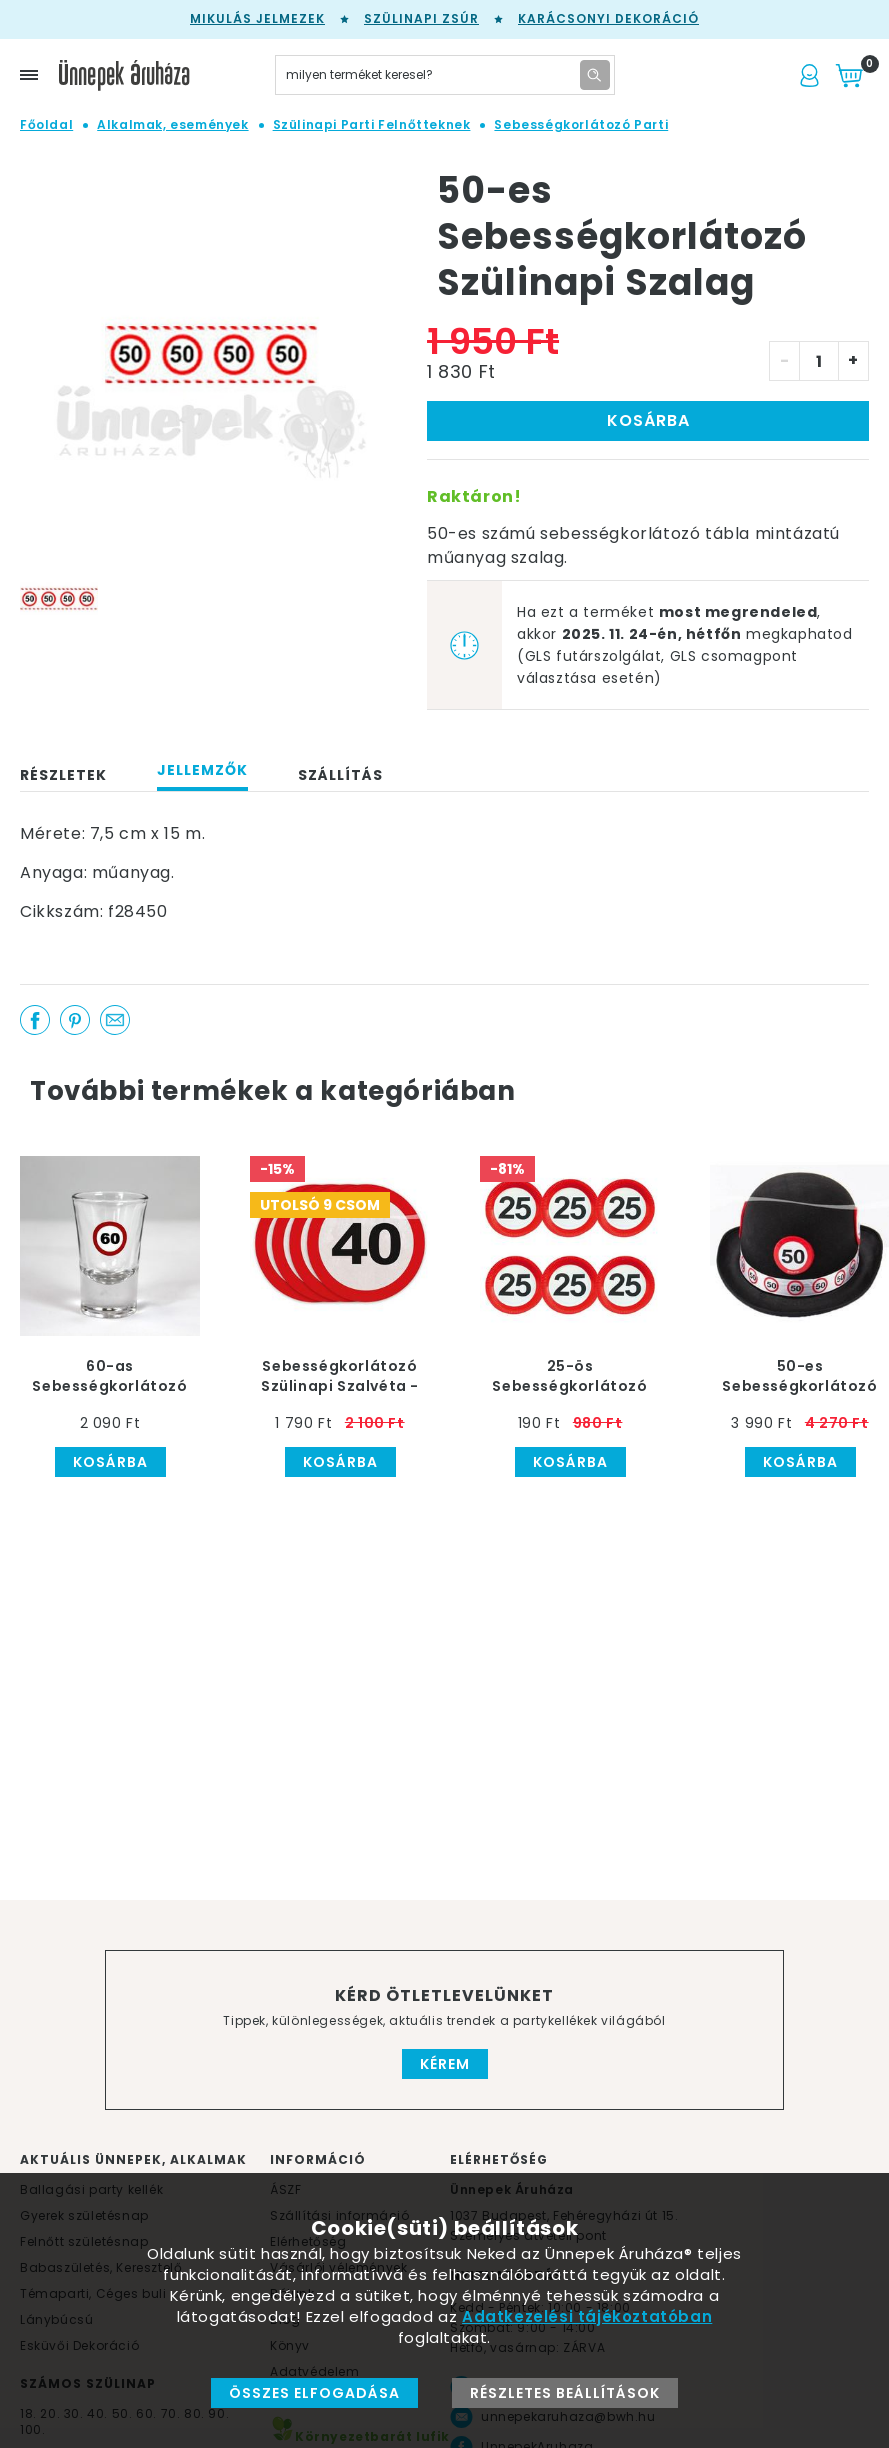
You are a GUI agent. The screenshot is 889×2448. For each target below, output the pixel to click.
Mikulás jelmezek (257, 18)
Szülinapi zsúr (421, 18)
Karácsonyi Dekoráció (608, 18)
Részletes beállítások (565, 2393)
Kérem (445, 2064)
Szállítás (340, 775)
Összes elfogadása (314, 2393)
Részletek (63, 775)
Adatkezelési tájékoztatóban (587, 2316)
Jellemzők (202, 770)
